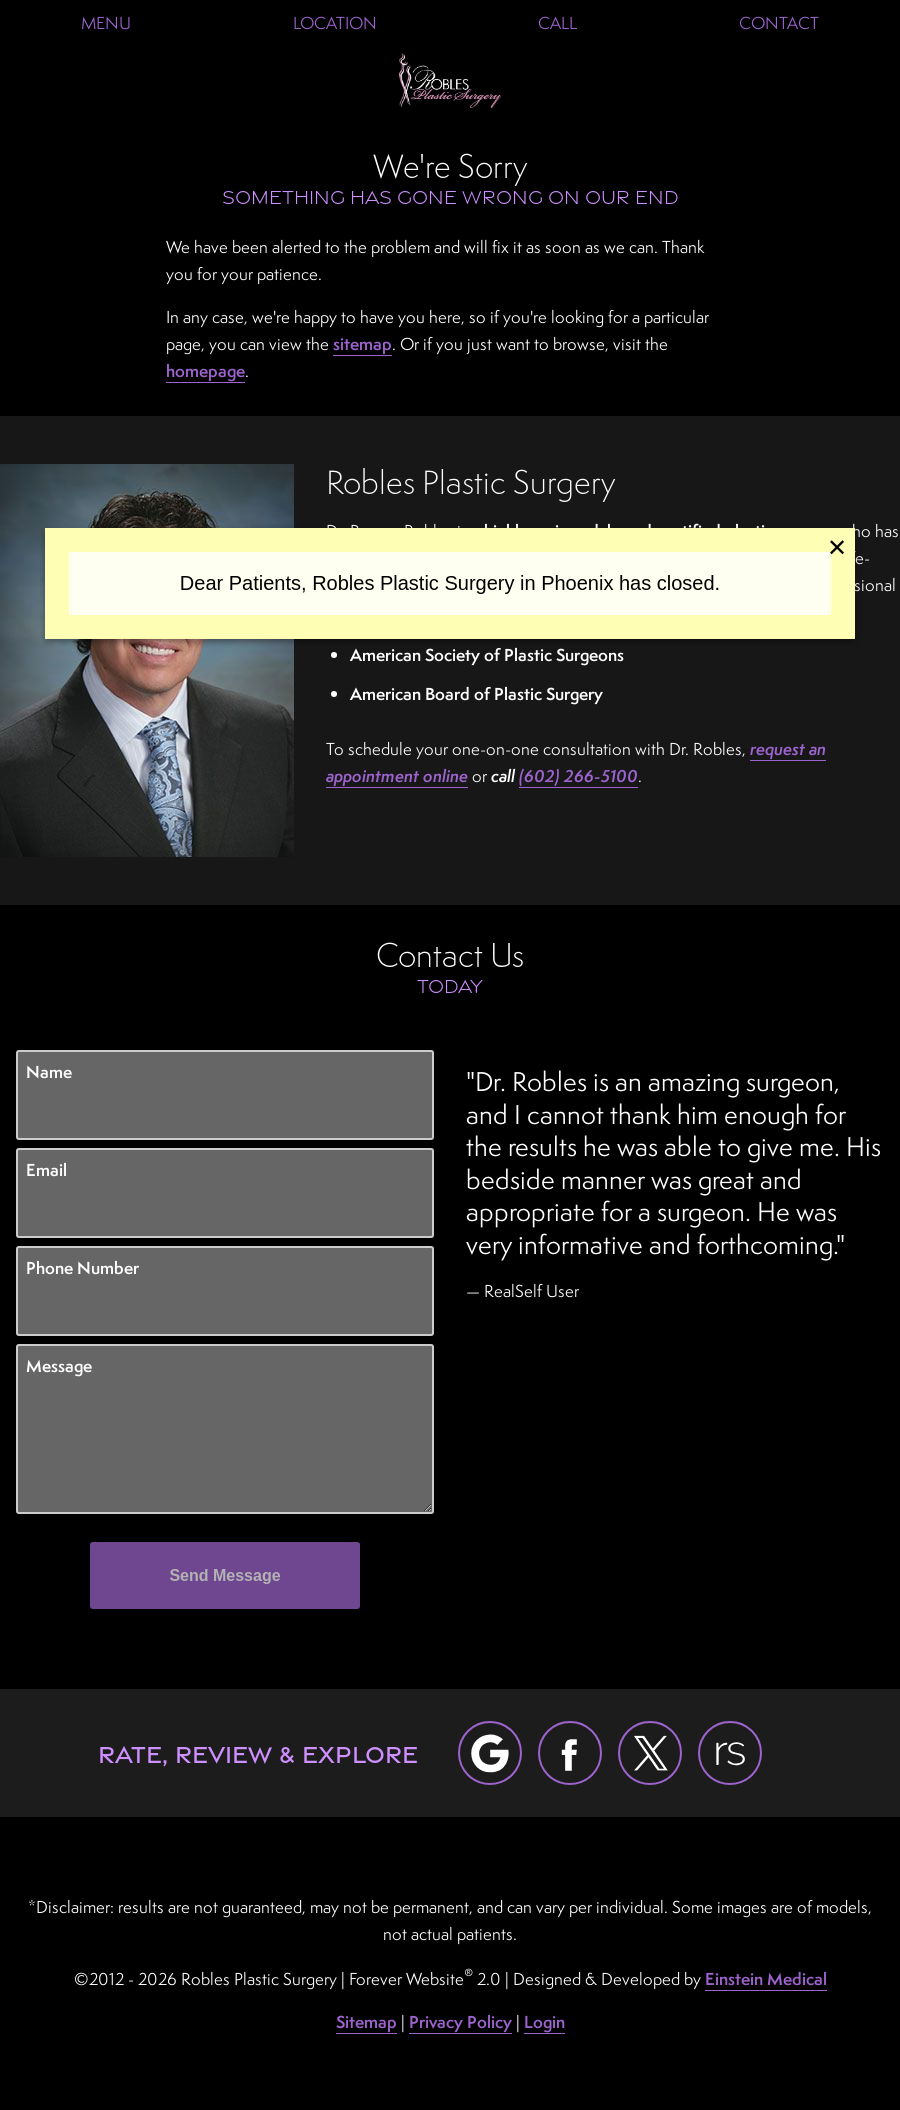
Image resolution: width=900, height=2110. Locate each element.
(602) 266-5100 (578, 775)
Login (544, 2021)
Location (335, 23)
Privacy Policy (460, 2021)
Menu (106, 23)
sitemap (362, 343)
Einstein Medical (766, 1978)
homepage (205, 370)
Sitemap (366, 2021)
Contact (779, 23)
